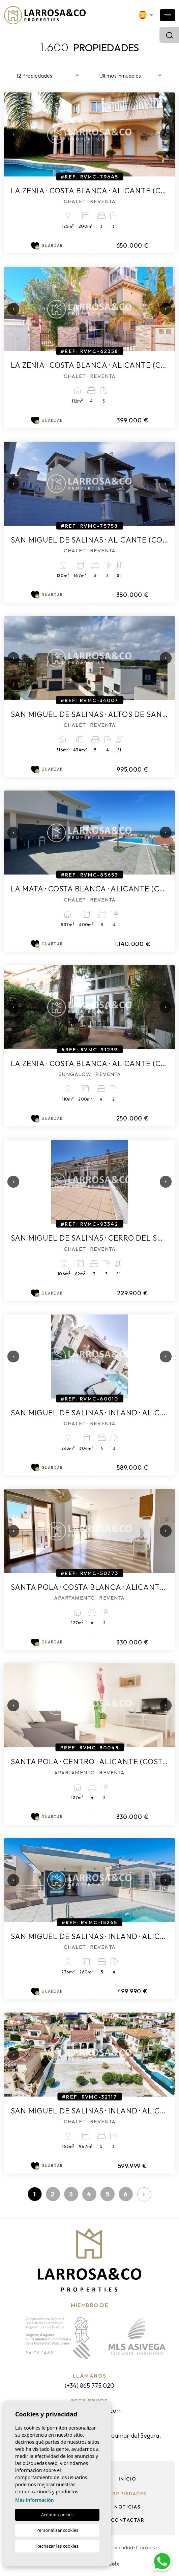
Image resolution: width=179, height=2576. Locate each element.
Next (163, 134)
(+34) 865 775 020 (89, 2385)
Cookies (145, 2547)
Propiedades (128, 2494)
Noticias (127, 2507)
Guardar (47, 246)
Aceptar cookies (57, 2515)
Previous (11, 134)
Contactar (128, 2520)
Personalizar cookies (57, 2530)
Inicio (128, 2479)
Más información (34, 2500)
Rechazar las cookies (57, 2546)
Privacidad (120, 2547)
